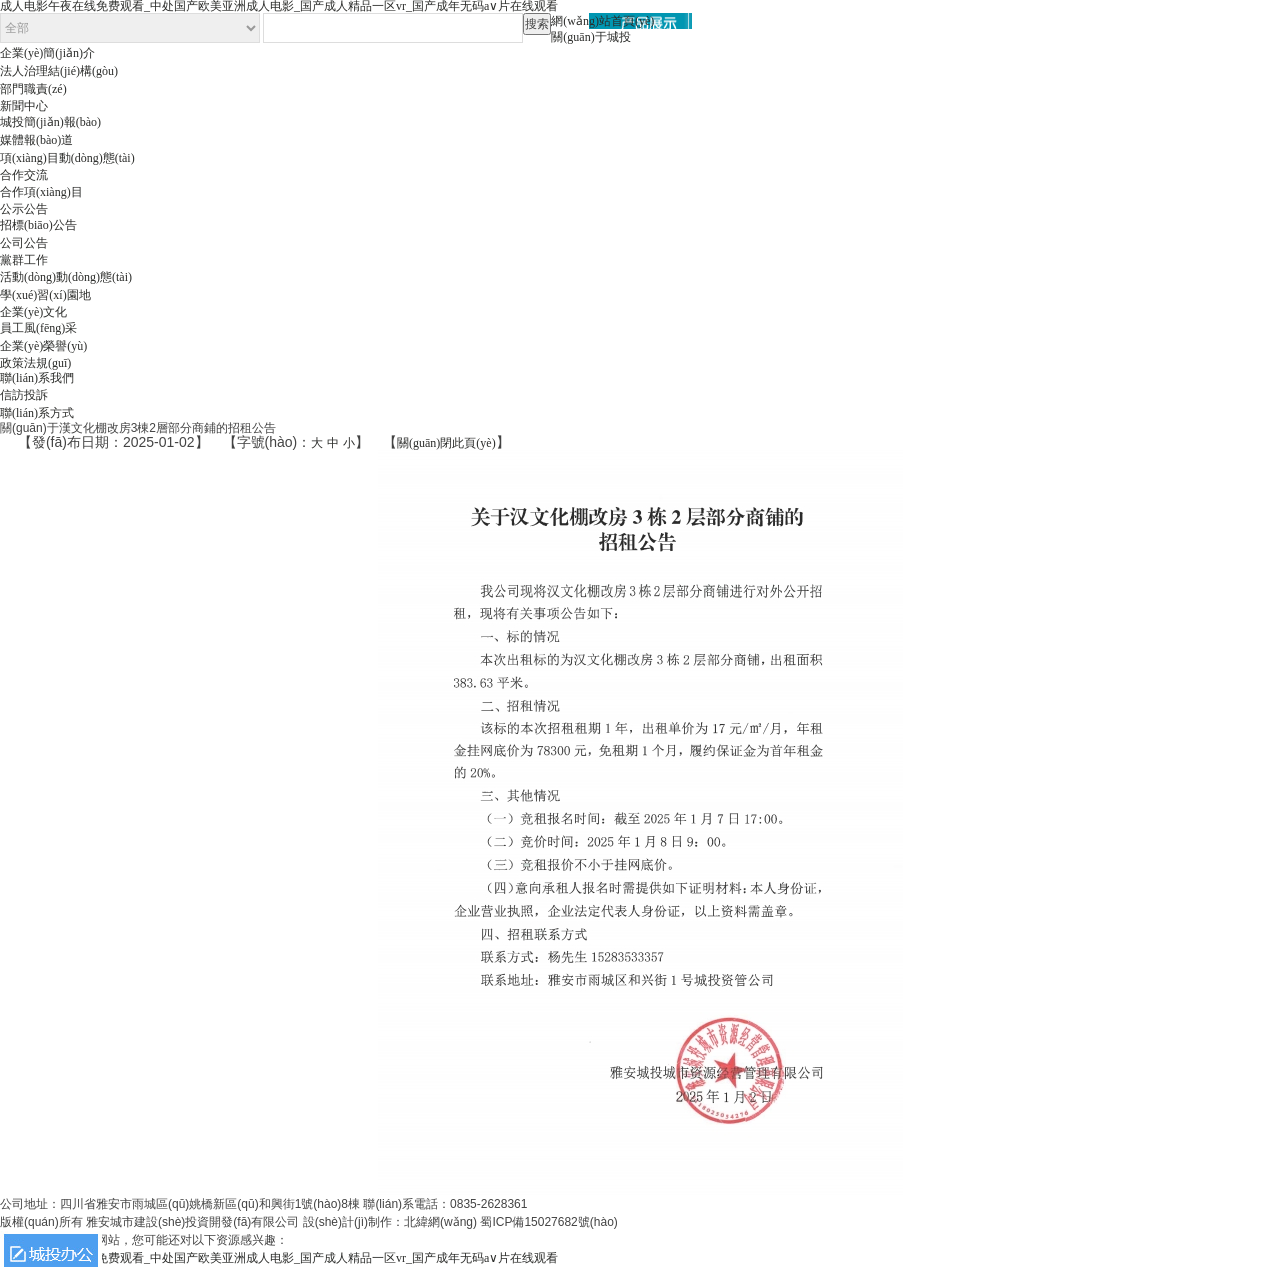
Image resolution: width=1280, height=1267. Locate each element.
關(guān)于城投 (590, 37)
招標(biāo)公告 (38, 225)
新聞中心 (24, 106)
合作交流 (24, 175)
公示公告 (24, 209)
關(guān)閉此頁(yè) (446, 443)
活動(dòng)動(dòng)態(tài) (66, 277)
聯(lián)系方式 (37, 413)
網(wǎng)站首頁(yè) (602, 21)
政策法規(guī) (35, 363)
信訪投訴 (24, 395)
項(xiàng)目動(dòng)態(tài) (67, 158)
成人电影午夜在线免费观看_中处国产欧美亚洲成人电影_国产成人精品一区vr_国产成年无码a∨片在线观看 (279, 1258)
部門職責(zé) (33, 89)
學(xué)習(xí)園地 (45, 295)
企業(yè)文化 (33, 312)
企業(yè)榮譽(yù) (43, 346)
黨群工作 (24, 260)
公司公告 (24, 243)
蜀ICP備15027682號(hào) (548, 1222)
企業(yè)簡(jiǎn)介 (47, 53)
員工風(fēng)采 (38, 328)
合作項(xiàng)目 (41, 192)
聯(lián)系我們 (37, 378)
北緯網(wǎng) (440, 1222)
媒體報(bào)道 (36, 140)
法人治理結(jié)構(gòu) (59, 71)
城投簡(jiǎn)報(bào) (50, 122)
